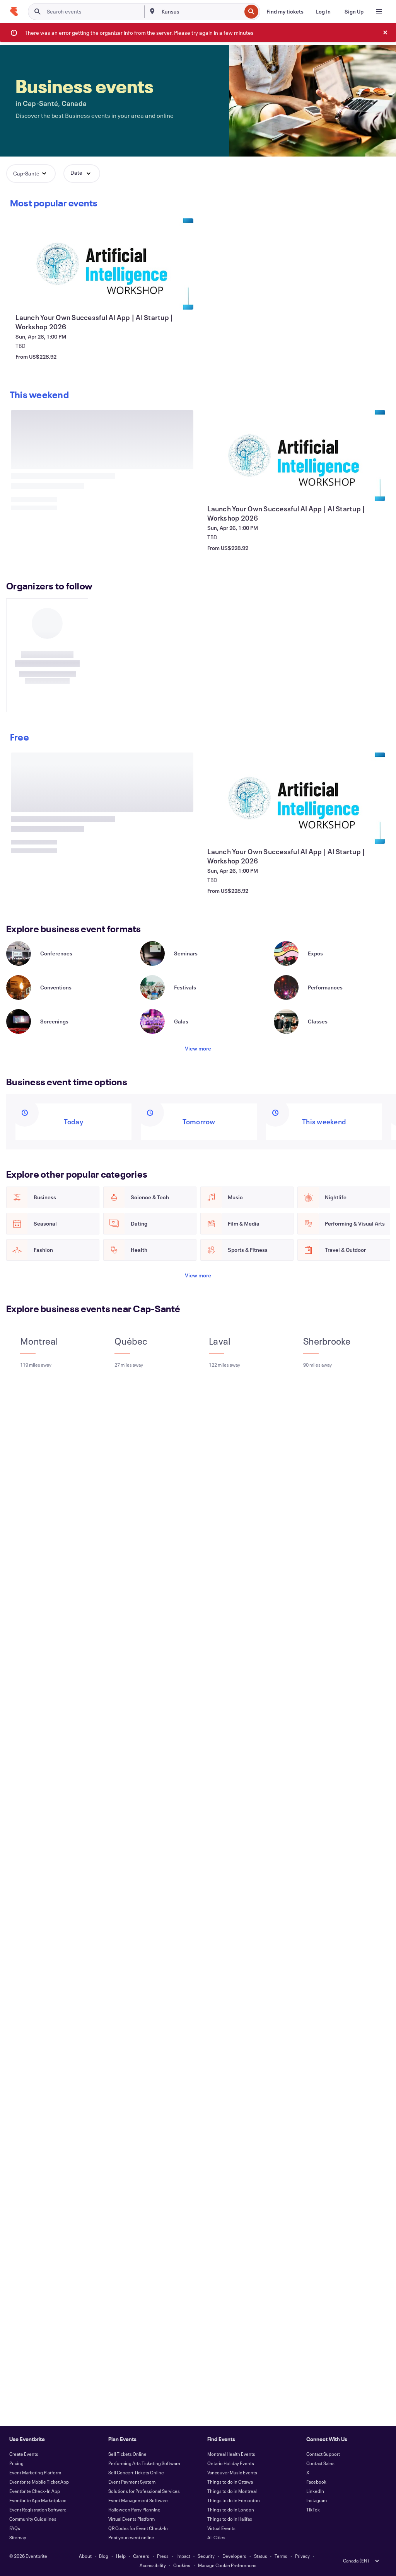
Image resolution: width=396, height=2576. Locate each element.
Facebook (316, 2482)
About (85, 2556)
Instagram (316, 2500)
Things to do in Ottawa (230, 2482)
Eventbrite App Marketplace (38, 2500)
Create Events (23, 2454)
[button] (31, 173)
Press (163, 2556)
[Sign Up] (354, 11)
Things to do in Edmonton (233, 2500)
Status (260, 2556)
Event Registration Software (38, 2509)
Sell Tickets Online (127, 2454)
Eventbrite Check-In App (34, 2491)
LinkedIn (315, 2491)
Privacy (302, 2556)
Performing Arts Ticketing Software (144, 2463)
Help (121, 2556)
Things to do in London (230, 2509)
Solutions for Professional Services (144, 2491)
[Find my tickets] (285, 11)
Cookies (181, 2565)
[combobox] (201, 11)
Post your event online (131, 2537)
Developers (234, 2556)
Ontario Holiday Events (230, 2463)
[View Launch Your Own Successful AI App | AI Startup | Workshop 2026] (102, 264)
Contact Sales (320, 2463)
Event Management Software (138, 2500)
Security (206, 2556)
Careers (141, 2556)
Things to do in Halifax (229, 2519)
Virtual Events (221, 2528)
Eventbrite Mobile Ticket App (39, 2482)
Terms (281, 2556)
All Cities (216, 2537)
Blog (103, 2556)
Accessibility (153, 2565)
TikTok (313, 2509)
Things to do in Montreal (232, 2491)
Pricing (16, 2463)
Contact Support (323, 2454)
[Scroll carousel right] (40, 396)
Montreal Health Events (231, 2454)
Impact (183, 2556)
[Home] (14, 11)
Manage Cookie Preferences (227, 2565)
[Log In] (323, 11)
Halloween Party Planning (134, 2509)
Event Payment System (131, 2482)
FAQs (14, 2528)
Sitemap (17, 2537)
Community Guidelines (32, 2519)
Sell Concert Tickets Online (136, 2472)
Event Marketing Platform (35, 2472)
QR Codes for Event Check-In (138, 2528)
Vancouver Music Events (232, 2472)
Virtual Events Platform (131, 2519)
